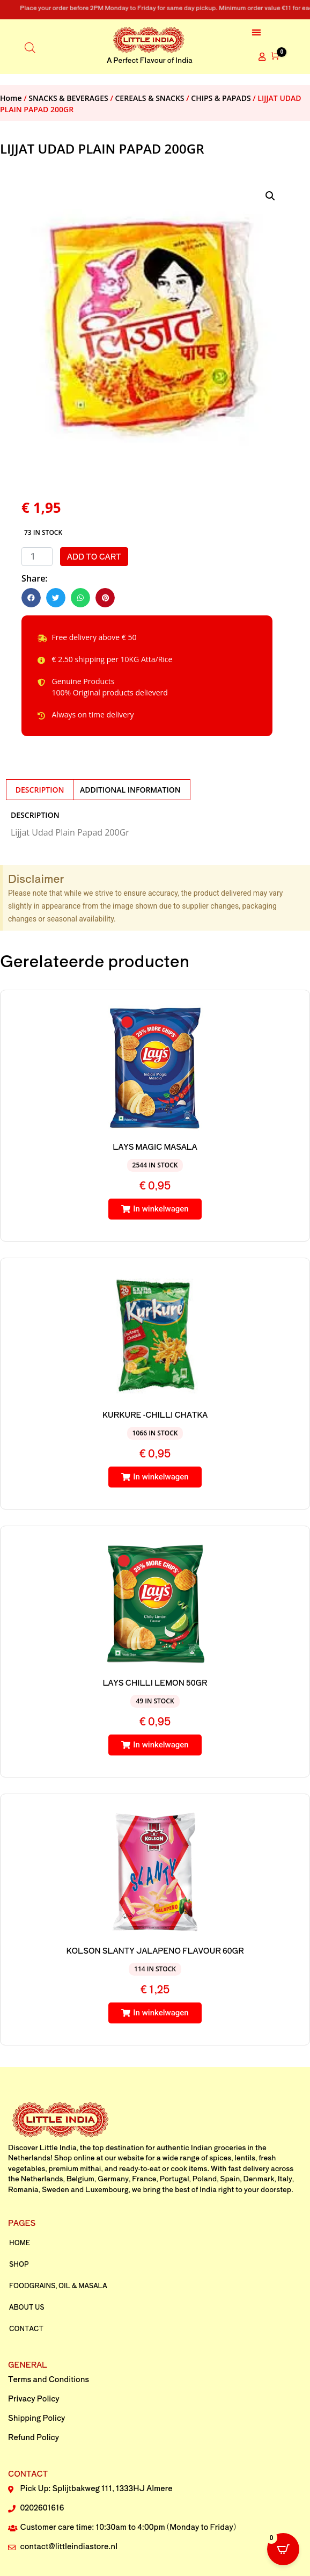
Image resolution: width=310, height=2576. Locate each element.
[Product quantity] (37, 556)
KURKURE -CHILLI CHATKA (155, 1414)
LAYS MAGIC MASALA (155, 1146)
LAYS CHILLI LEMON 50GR (154, 1682)
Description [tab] (40, 790)
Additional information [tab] (130, 790)
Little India (58, 2147)
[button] (256, 32)
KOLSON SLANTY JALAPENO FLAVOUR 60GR (154, 1950)
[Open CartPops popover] (283, 2549)
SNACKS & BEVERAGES (68, 98)
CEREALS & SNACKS (149, 98)
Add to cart (94, 556)
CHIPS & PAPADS (220, 98)
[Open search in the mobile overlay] (30, 46)
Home (11, 98)
